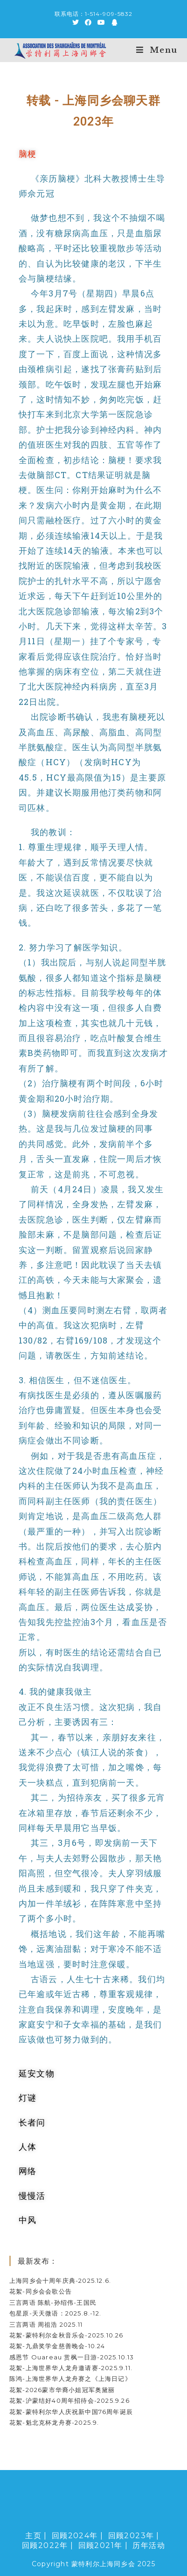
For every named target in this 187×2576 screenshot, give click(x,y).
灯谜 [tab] (27, 2097)
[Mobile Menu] (157, 50)
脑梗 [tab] (27, 153)
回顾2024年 (75, 2535)
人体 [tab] (27, 2146)
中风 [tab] (27, 2219)
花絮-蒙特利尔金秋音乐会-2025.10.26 (66, 2335)
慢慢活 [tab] (32, 2195)
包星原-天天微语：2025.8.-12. (55, 2313)
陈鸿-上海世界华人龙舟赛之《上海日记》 (70, 2378)
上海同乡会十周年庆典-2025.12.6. (60, 2280)
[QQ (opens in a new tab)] (113, 22)
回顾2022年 (45, 2545)
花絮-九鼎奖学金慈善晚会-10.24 (57, 2346)
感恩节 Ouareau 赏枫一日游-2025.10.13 (71, 2357)
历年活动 (148, 2545)
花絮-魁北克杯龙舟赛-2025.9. (54, 2422)
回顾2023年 (131, 2535)
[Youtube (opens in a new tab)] (101, 22)
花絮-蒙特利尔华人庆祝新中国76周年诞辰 (71, 2411)
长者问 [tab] (32, 2122)
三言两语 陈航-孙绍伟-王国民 (53, 2302)
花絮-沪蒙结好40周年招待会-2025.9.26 (69, 2400)
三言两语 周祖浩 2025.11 (46, 2324)
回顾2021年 (100, 2545)
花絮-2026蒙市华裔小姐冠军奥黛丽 (62, 2389)
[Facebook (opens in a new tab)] (88, 22)
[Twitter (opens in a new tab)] (75, 22)
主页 (33, 2535)
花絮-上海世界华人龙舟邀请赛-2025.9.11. (70, 2368)
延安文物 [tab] (37, 2073)
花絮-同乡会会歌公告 (40, 2291)
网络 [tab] (27, 2170)
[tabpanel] (93, 1113)
